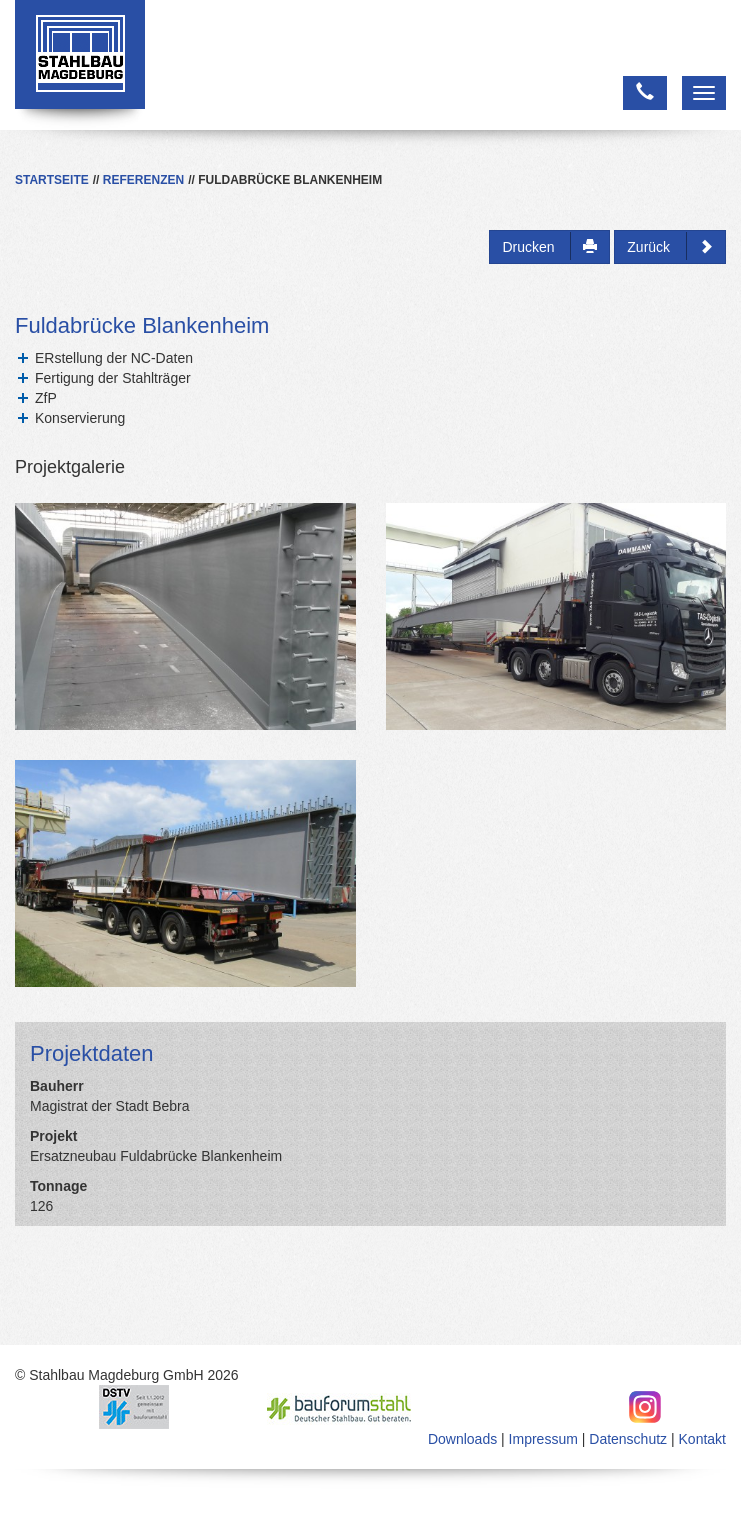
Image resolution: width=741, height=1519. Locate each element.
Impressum (543, 1439)
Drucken (549, 246)
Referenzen (143, 180)
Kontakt (702, 1439)
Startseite (52, 180)
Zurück (670, 246)
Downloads (462, 1439)
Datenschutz (628, 1439)
